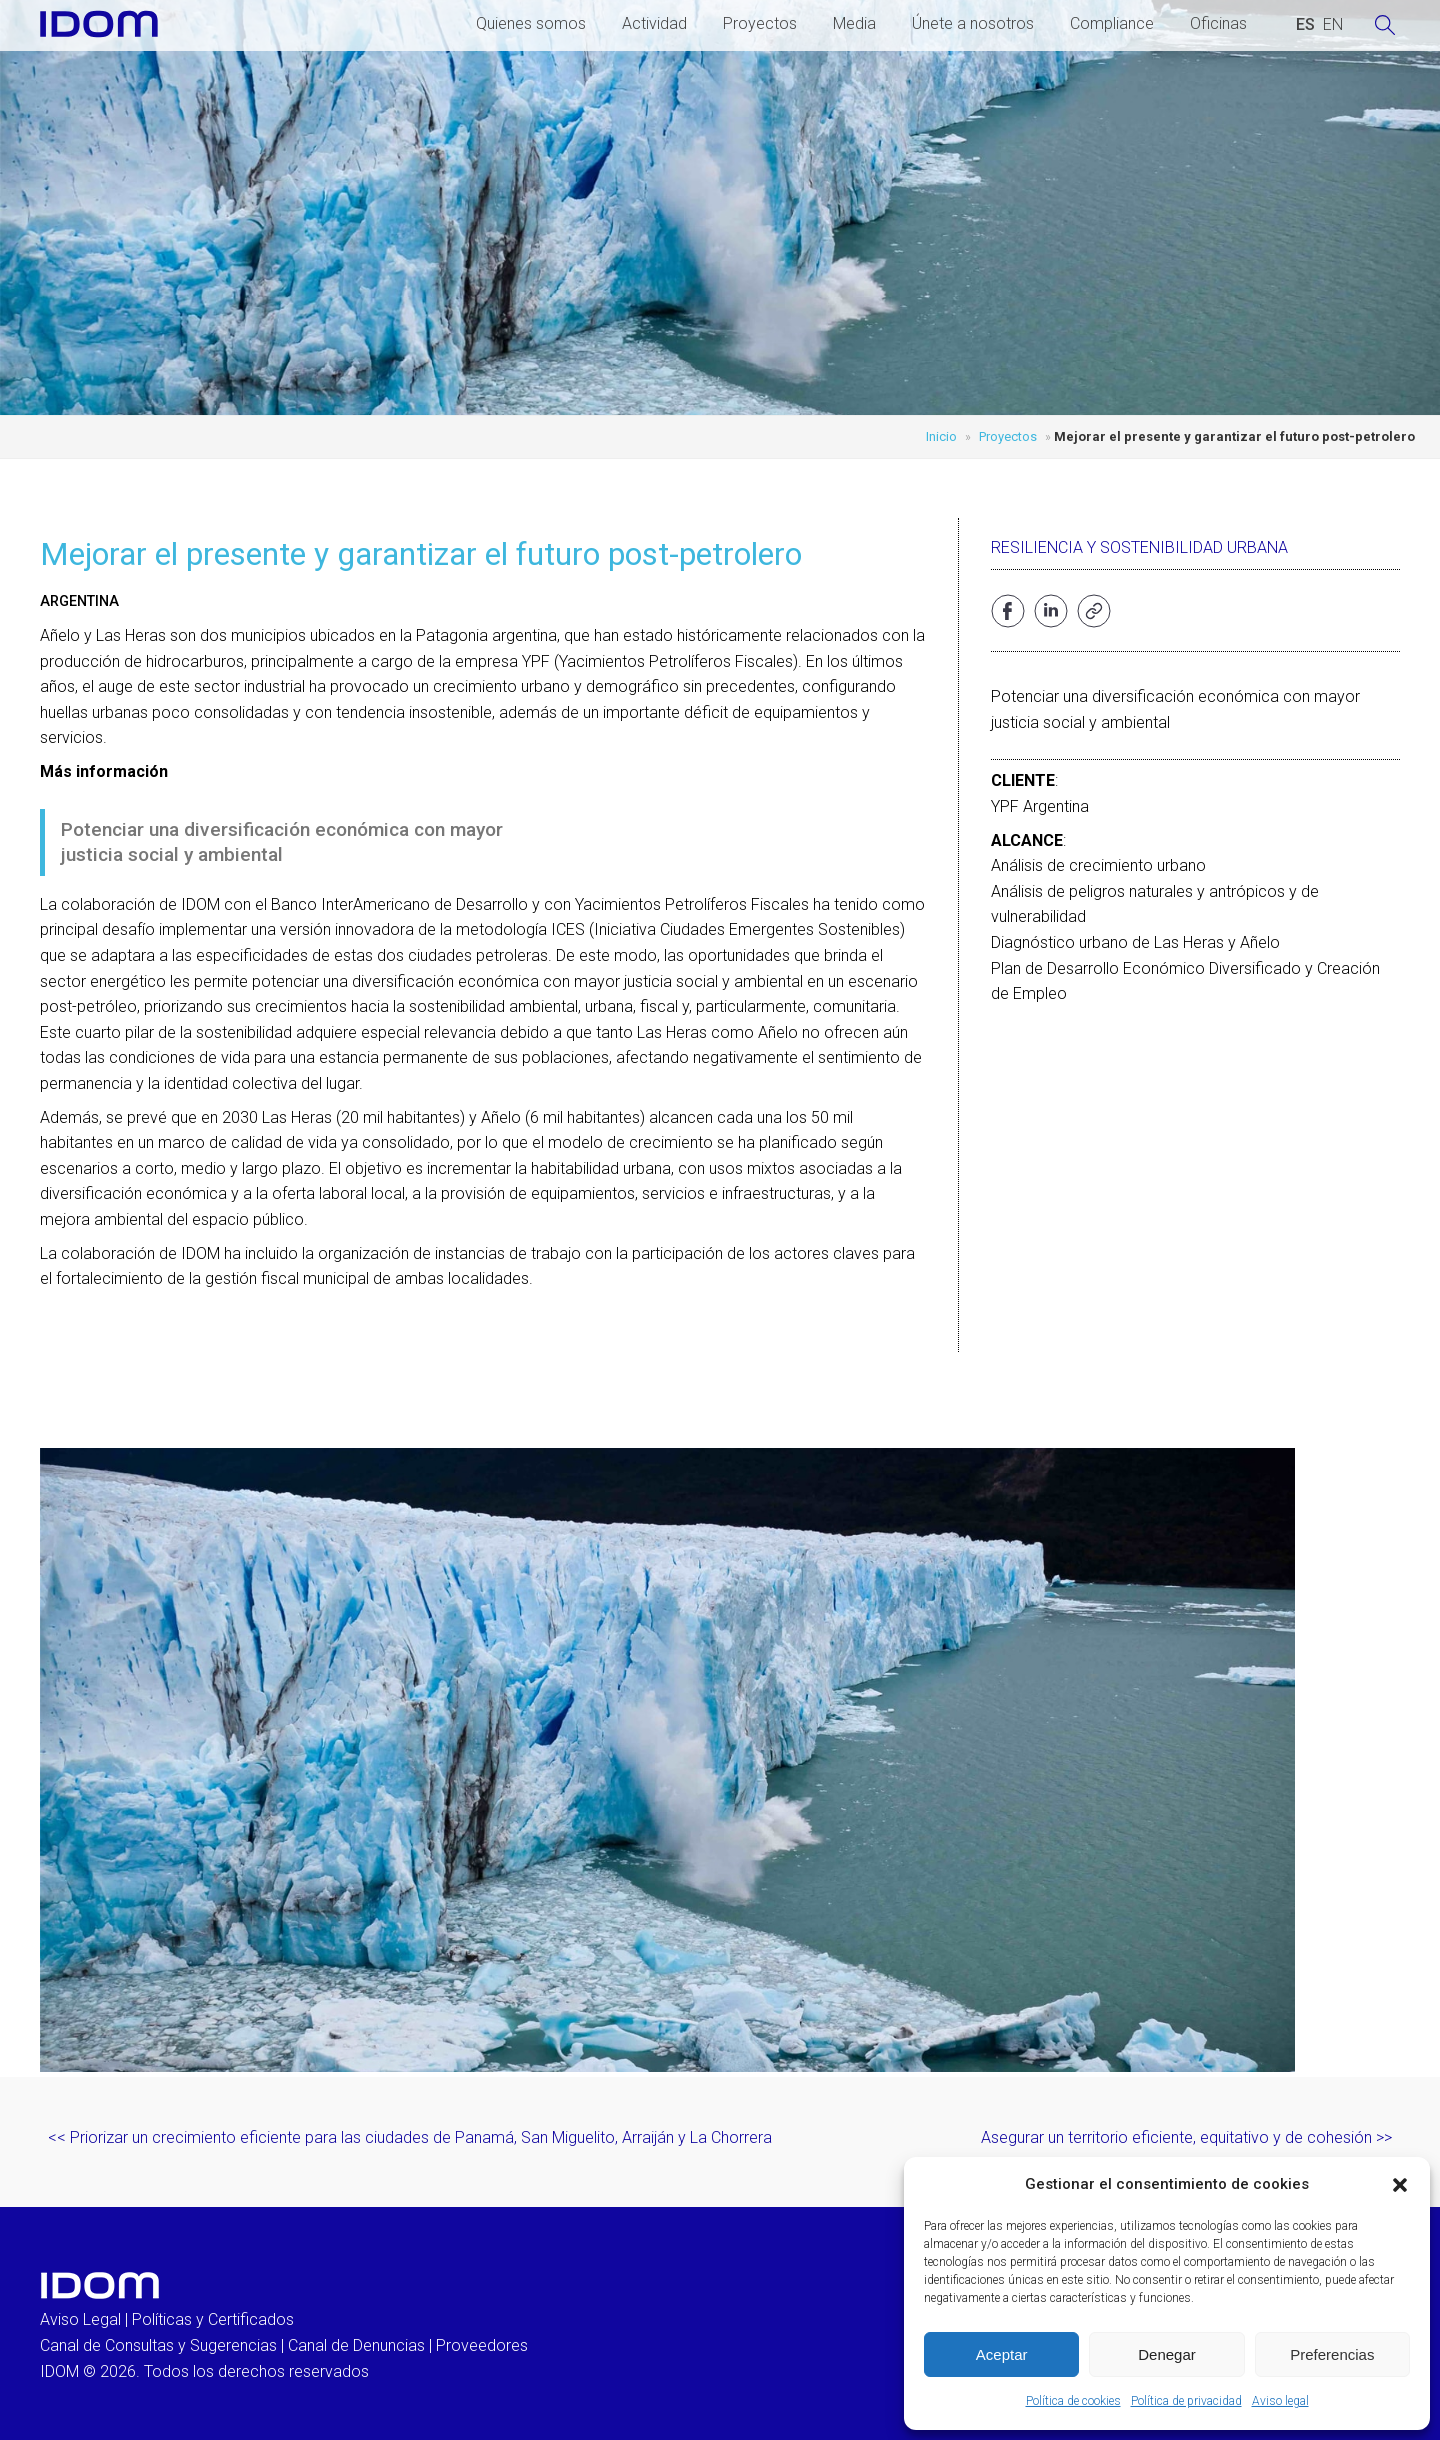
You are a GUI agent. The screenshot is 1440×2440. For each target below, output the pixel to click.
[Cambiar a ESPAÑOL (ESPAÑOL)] (1305, 25)
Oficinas (1218, 23)
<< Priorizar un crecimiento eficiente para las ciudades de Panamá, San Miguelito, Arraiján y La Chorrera (410, 2137)
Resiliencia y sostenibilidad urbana (1139, 547)
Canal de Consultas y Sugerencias (158, 2345)
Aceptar (1002, 2354)
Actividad (654, 23)
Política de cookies (1073, 2401)
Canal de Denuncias (356, 2345)
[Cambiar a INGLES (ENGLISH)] (1333, 25)
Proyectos (760, 23)
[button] (1400, 2185)
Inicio (941, 436)
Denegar (1167, 2354)
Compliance (1112, 23)
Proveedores (482, 2345)
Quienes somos (531, 23)
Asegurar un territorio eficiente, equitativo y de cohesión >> (1186, 2137)
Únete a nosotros (973, 23)
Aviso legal (1280, 2401)
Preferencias (1332, 2354)
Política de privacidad (1186, 2401)
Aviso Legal (80, 2319)
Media (854, 23)
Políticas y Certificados (213, 2319)
